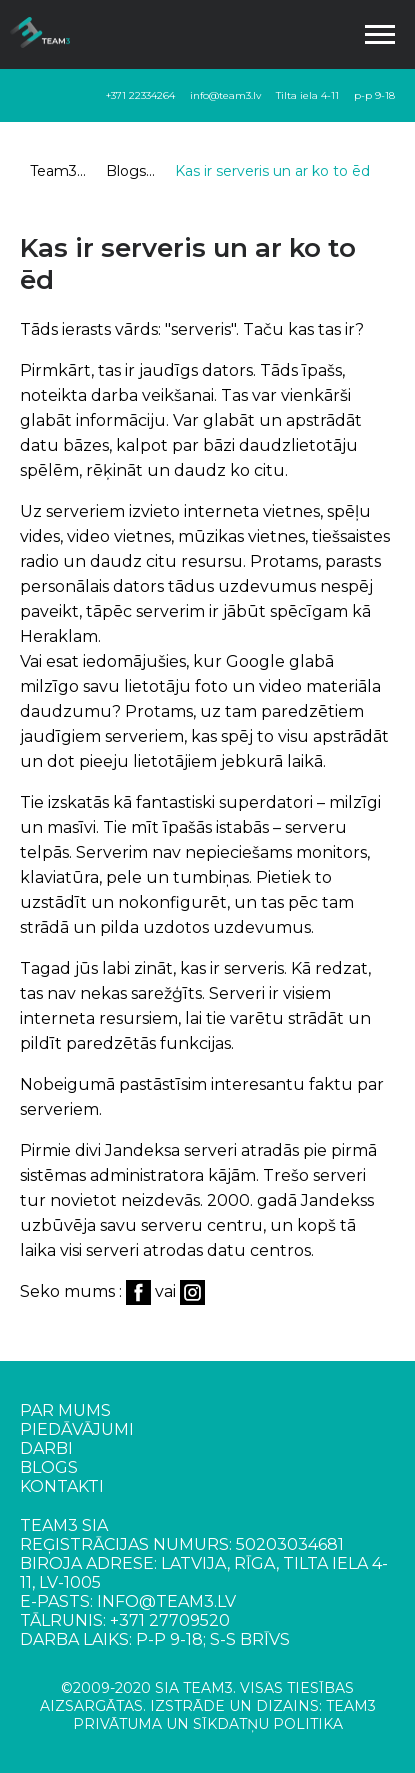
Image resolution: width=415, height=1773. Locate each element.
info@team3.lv (225, 95)
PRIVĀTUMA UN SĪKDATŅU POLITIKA (208, 1724)
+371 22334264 (140, 95)
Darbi (46, 1448)
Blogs (126, 171)
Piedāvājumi (77, 1429)
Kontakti (62, 1486)
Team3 (53, 171)
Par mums (65, 1410)
